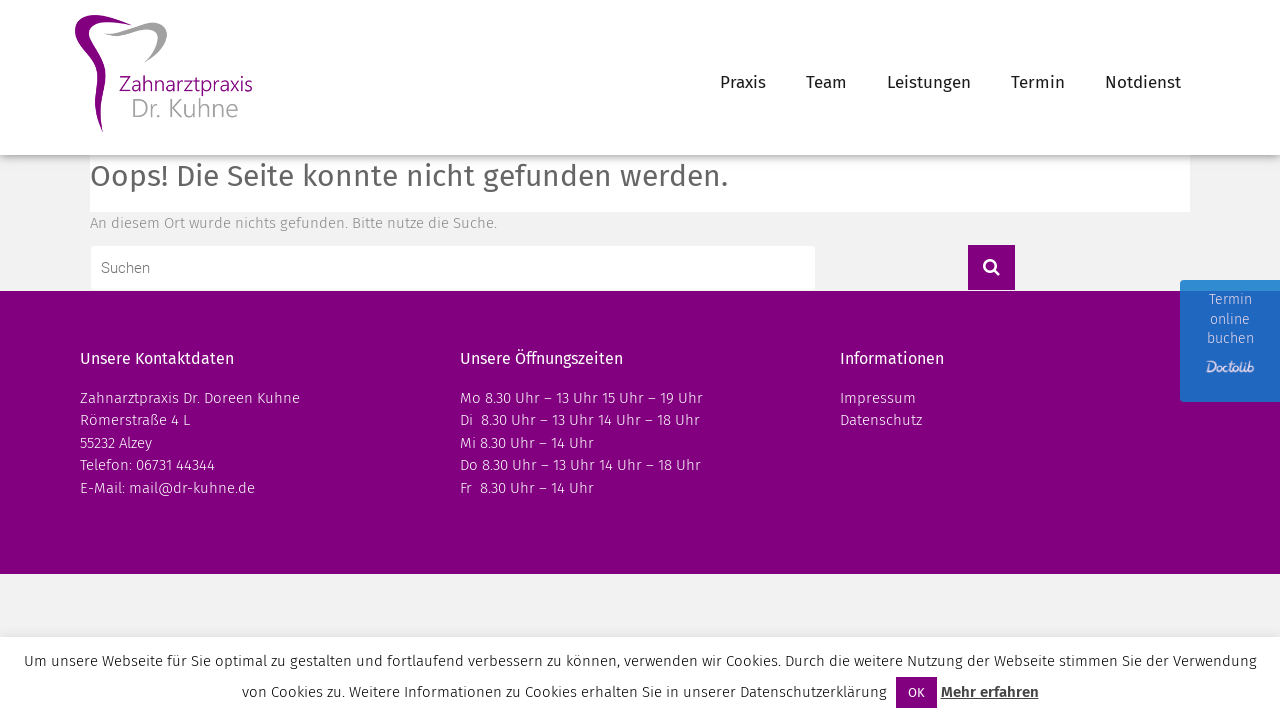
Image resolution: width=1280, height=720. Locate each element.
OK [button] (916, 692)
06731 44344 (175, 465)
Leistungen (929, 82)
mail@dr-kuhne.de (192, 488)
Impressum (878, 398)
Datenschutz (881, 420)
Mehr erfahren (990, 692)
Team (826, 82)
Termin (1038, 82)
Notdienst (1143, 82)
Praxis (743, 82)
